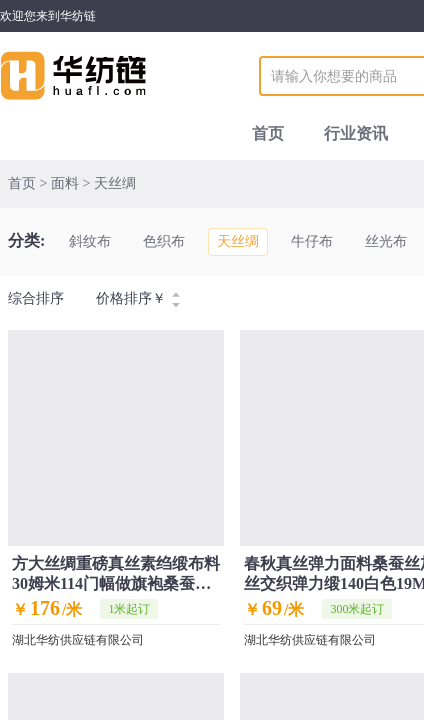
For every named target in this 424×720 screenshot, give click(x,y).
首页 (268, 133)
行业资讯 (356, 133)
